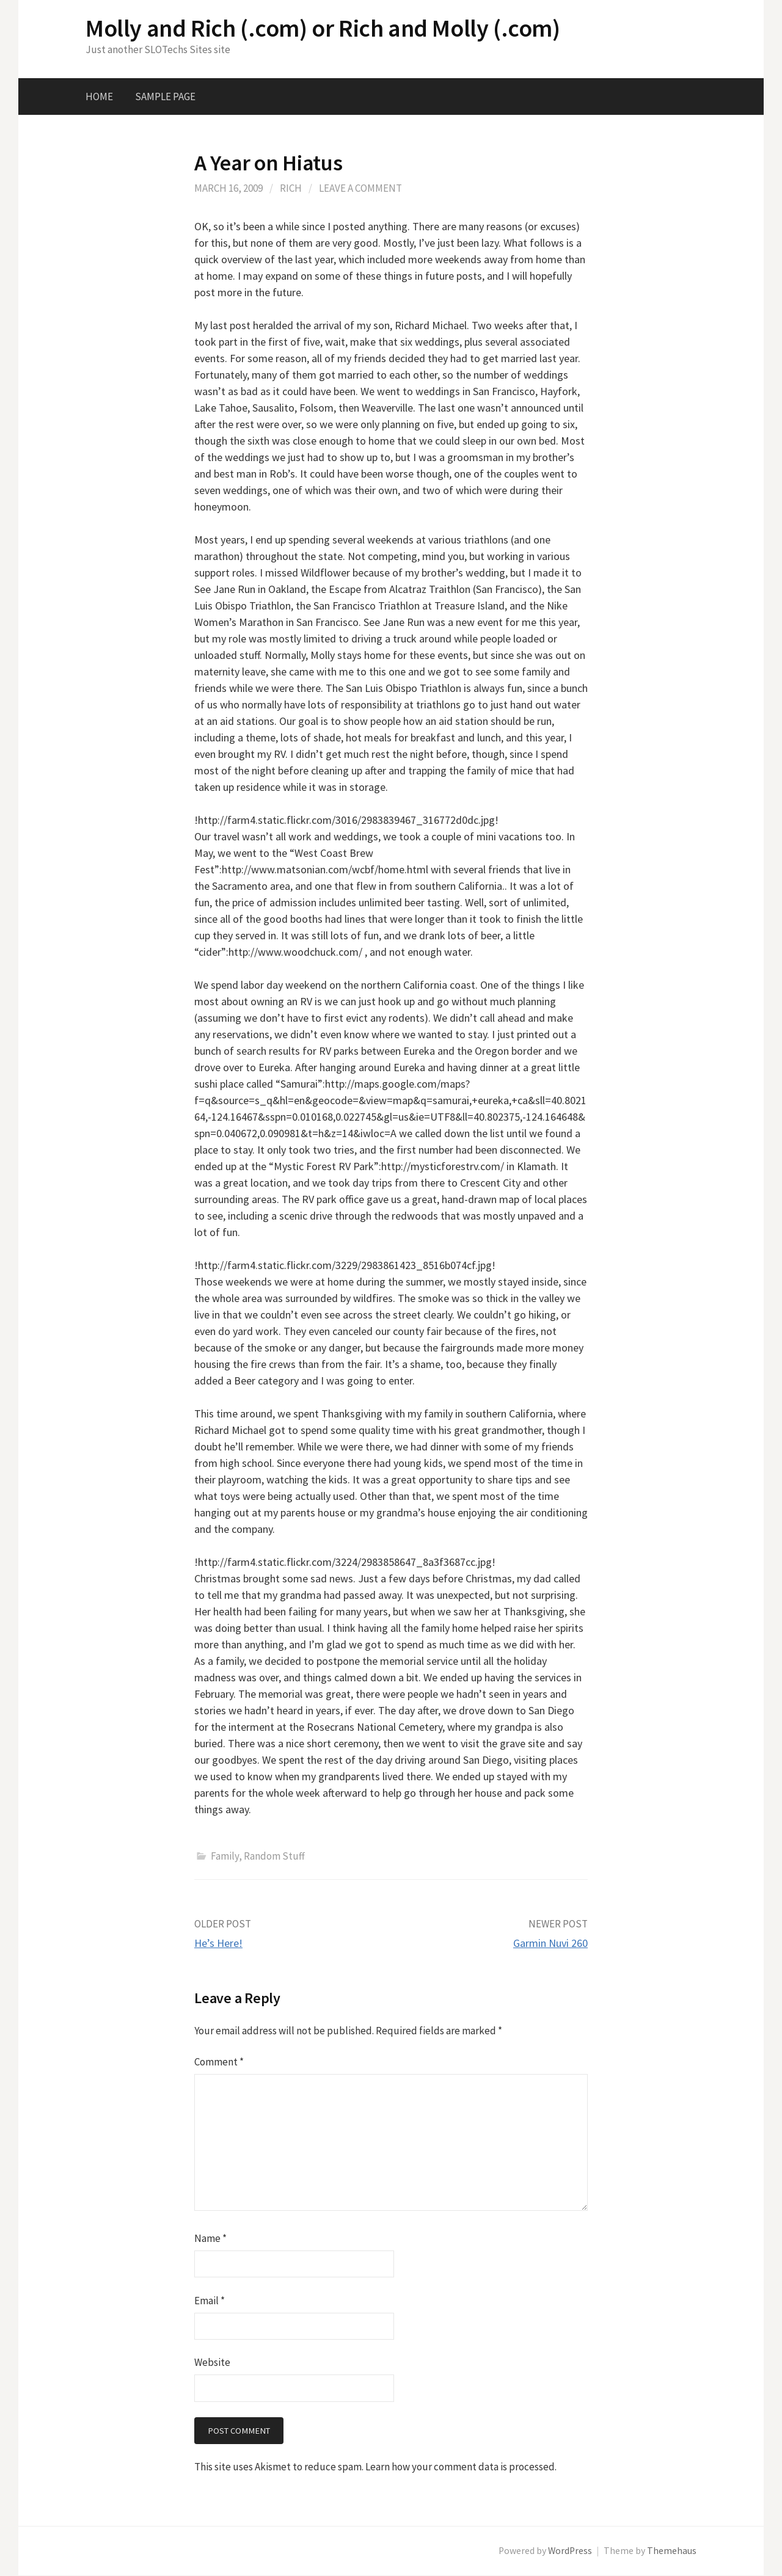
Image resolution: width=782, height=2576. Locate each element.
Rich (291, 188)
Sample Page (165, 96)
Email (209, 2300)
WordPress (570, 2551)
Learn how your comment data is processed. (461, 2467)
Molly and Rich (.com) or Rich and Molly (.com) (323, 28)
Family (225, 1856)
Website (212, 2362)
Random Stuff (274, 1856)
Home (99, 96)
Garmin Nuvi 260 (550, 1943)
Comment (219, 2061)
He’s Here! (218, 1943)
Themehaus (671, 2551)
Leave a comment (360, 188)
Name (210, 2238)
